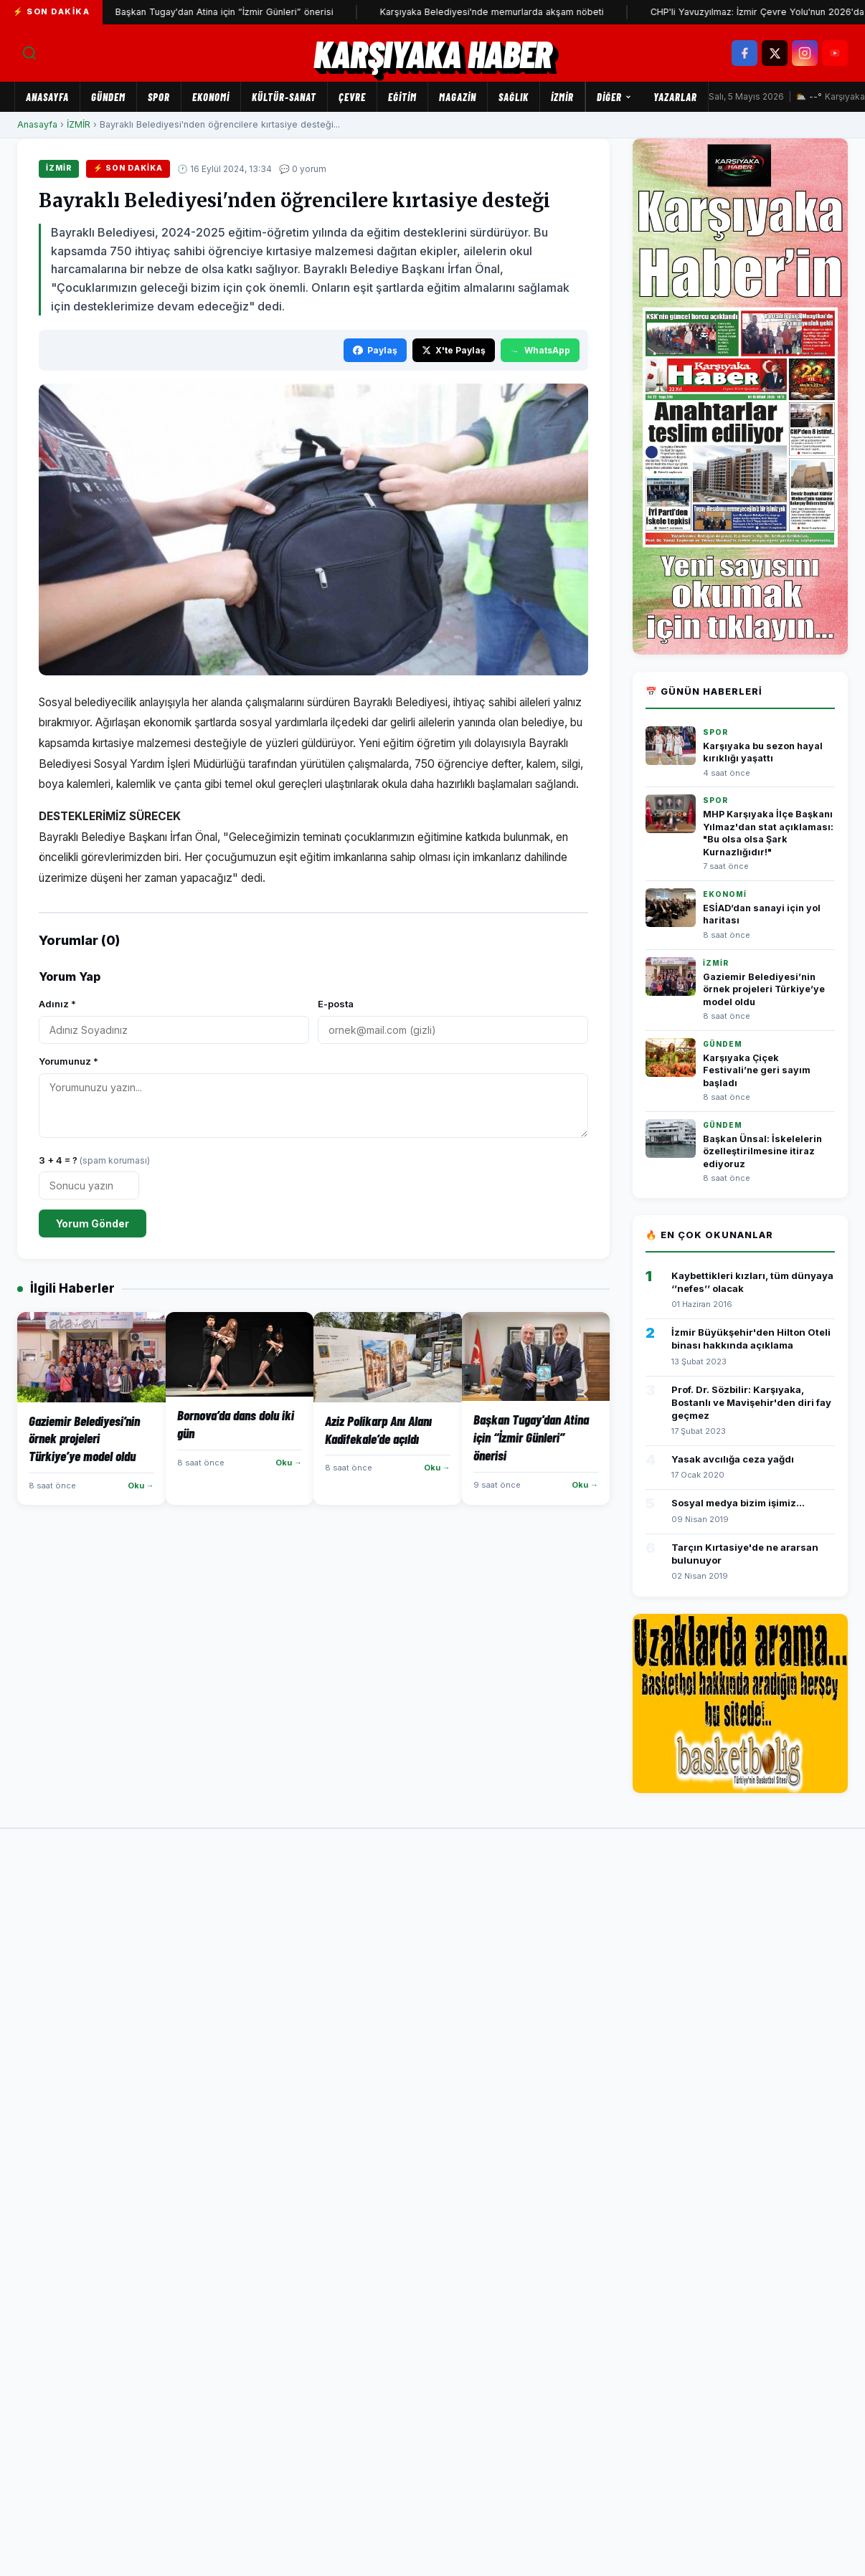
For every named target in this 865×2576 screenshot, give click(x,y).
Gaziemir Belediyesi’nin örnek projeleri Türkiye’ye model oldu (764, 989)
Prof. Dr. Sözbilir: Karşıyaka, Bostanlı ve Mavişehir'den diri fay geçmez (751, 1402)
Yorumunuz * (68, 1061)
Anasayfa (47, 96)
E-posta (336, 1003)
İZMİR (562, 96)
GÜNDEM (108, 96)
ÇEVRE (352, 96)
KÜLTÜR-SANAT (284, 96)
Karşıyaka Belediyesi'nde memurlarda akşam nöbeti (526, 11)
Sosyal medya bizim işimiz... (738, 1502)
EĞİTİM (402, 96)
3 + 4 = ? (94, 1160)
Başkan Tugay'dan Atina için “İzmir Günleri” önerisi (258, 11)
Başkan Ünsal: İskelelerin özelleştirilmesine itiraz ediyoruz (762, 1151)
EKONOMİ (211, 96)
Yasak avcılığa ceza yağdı (732, 1459)
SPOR (159, 96)
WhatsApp (540, 350)
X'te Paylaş (454, 350)
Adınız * (57, 1003)
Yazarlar (675, 96)
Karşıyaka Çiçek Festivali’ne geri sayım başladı (756, 1070)
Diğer (614, 96)
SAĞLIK (513, 96)
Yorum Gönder (92, 1223)
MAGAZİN (457, 96)
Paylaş (375, 350)
